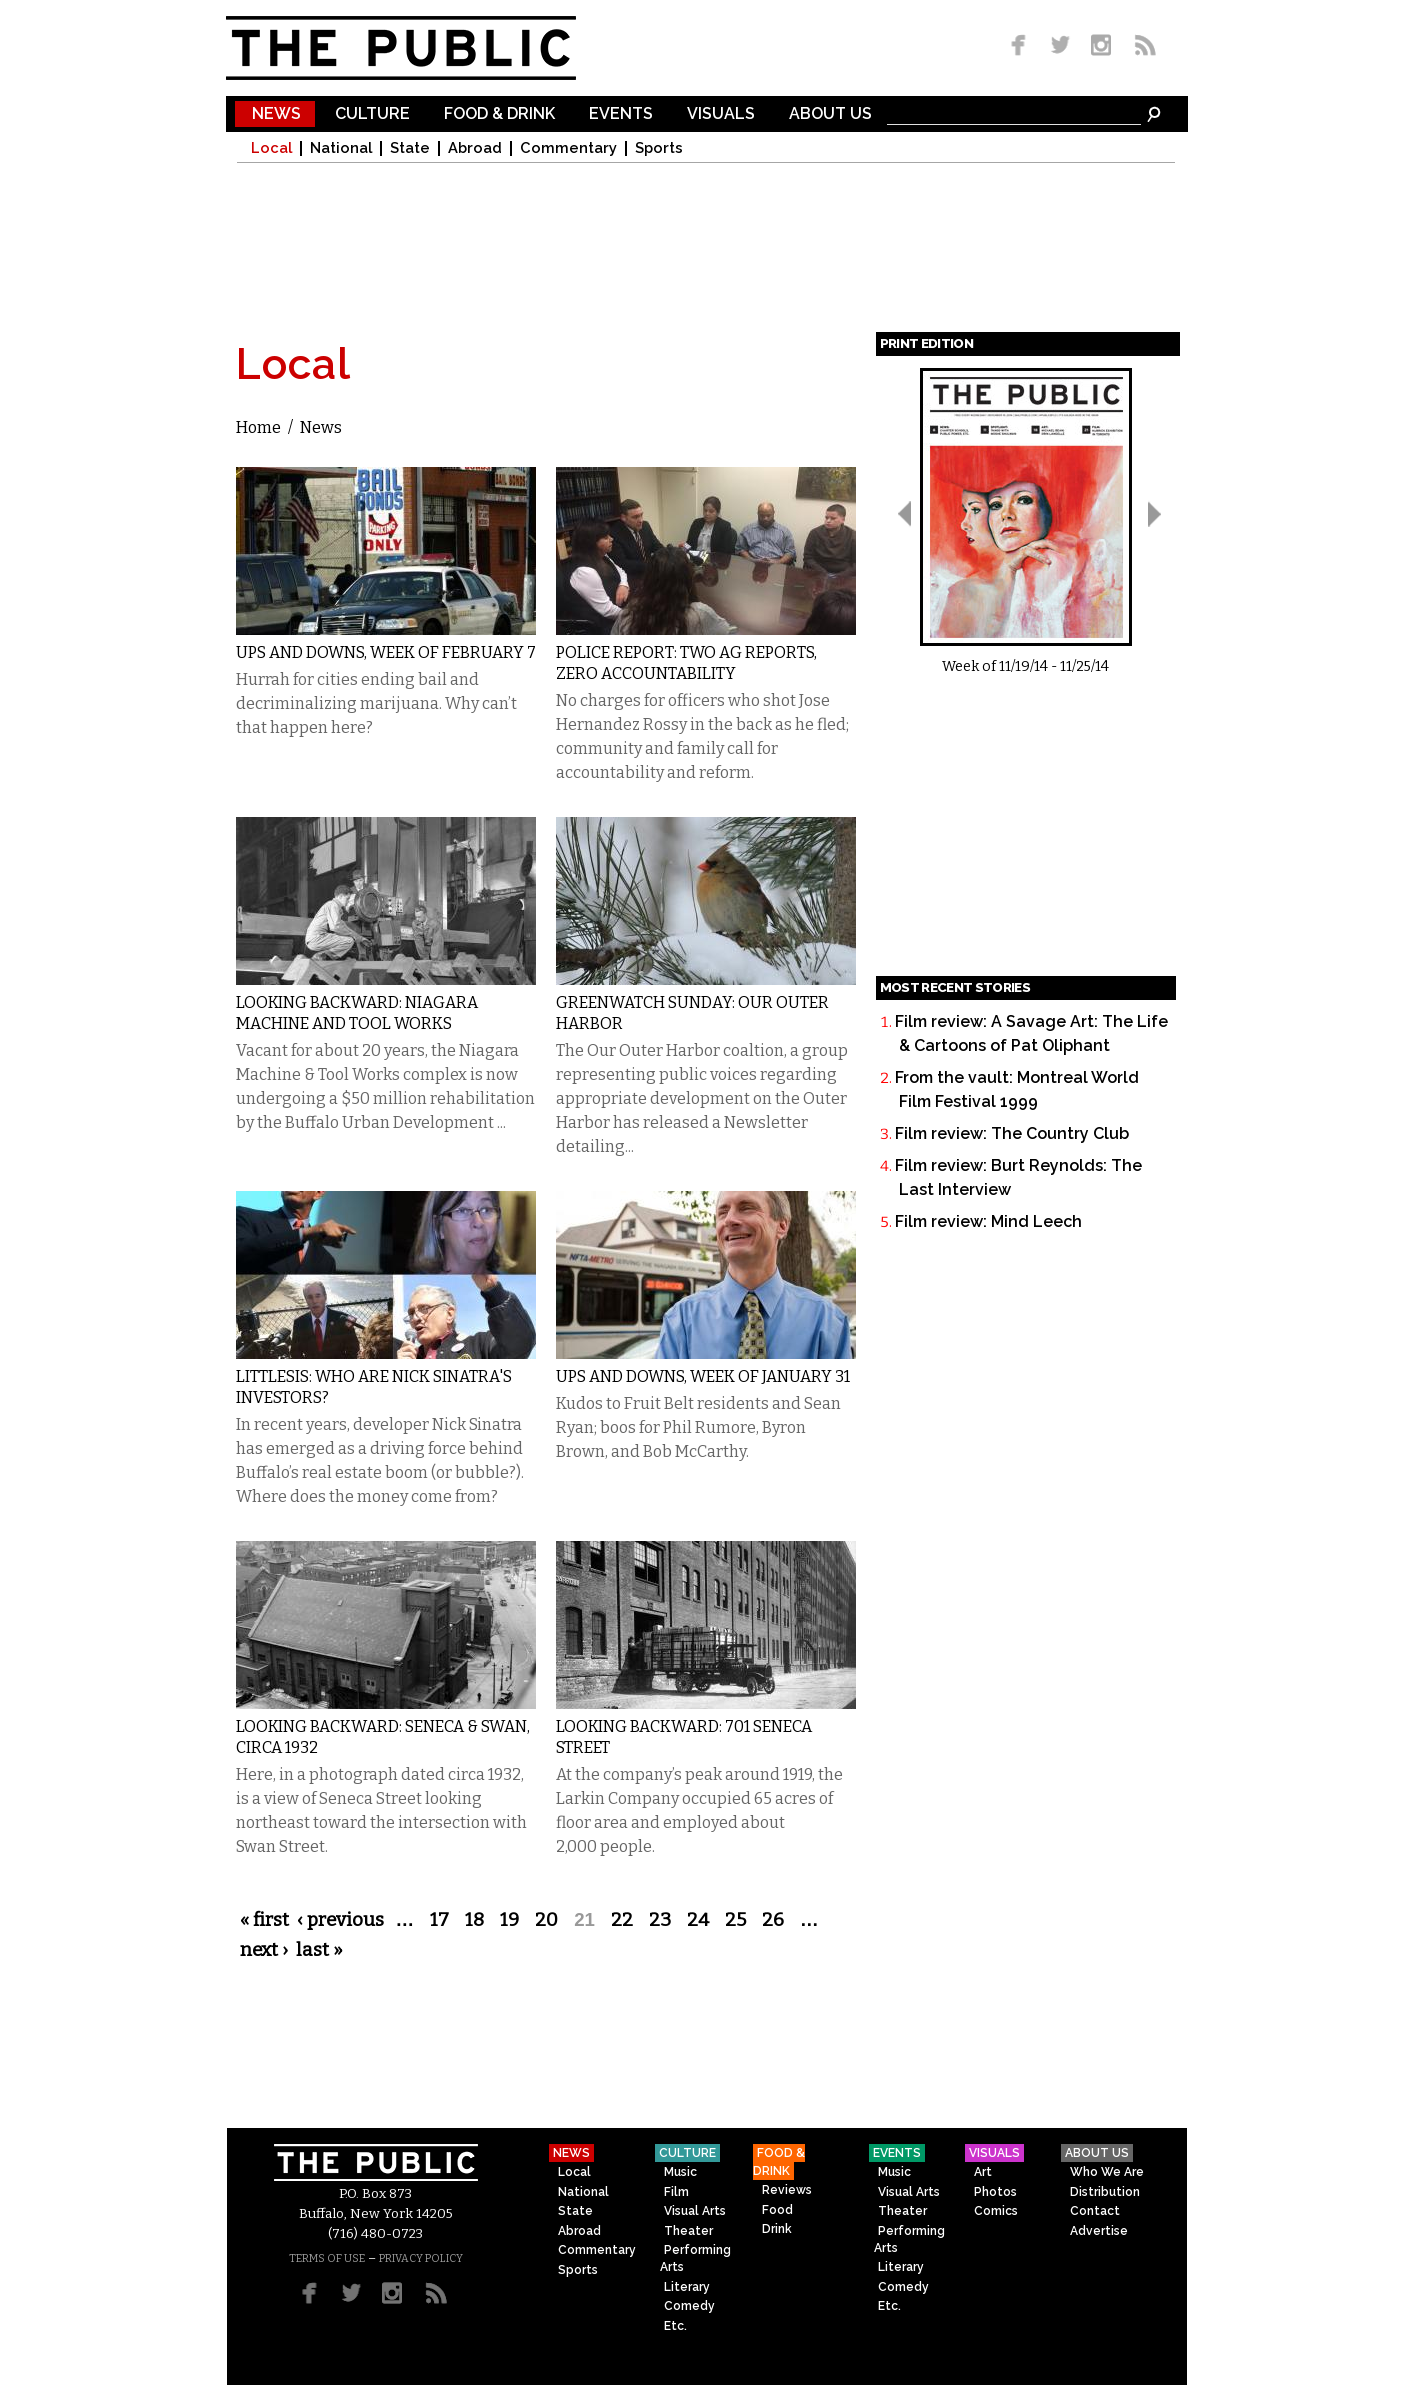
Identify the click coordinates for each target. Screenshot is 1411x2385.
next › (264, 1950)
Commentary (568, 148)
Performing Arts (695, 2258)
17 (439, 1920)
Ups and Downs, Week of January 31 (703, 1376)
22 (622, 1920)
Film (676, 2192)
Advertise (1099, 2231)
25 (735, 1920)
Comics (996, 2211)
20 (546, 1920)
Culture (372, 114)
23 (660, 1920)
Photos (995, 2192)
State (410, 148)
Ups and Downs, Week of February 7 (386, 652)
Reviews (787, 2190)
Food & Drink (499, 114)
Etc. (675, 2326)
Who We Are (1107, 2172)
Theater (688, 2231)
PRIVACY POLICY (421, 2258)
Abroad (475, 148)
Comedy (689, 2306)
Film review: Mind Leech (988, 1221)
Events (621, 114)
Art (983, 2172)
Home (258, 427)
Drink (777, 2229)
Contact (1095, 2211)
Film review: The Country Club (1012, 1133)
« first (264, 1920)
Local (271, 148)
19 (509, 1920)
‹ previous (340, 1920)
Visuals (721, 114)
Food (777, 2210)
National (341, 148)
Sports (659, 148)
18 (474, 1920)
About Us (830, 114)
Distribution (1105, 2192)
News (276, 114)
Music (680, 2172)
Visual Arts (695, 2211)
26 (773, 1920)
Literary (687, 2287)
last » (319, 1950)
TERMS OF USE (327, 2258)
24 (698, 1920)
